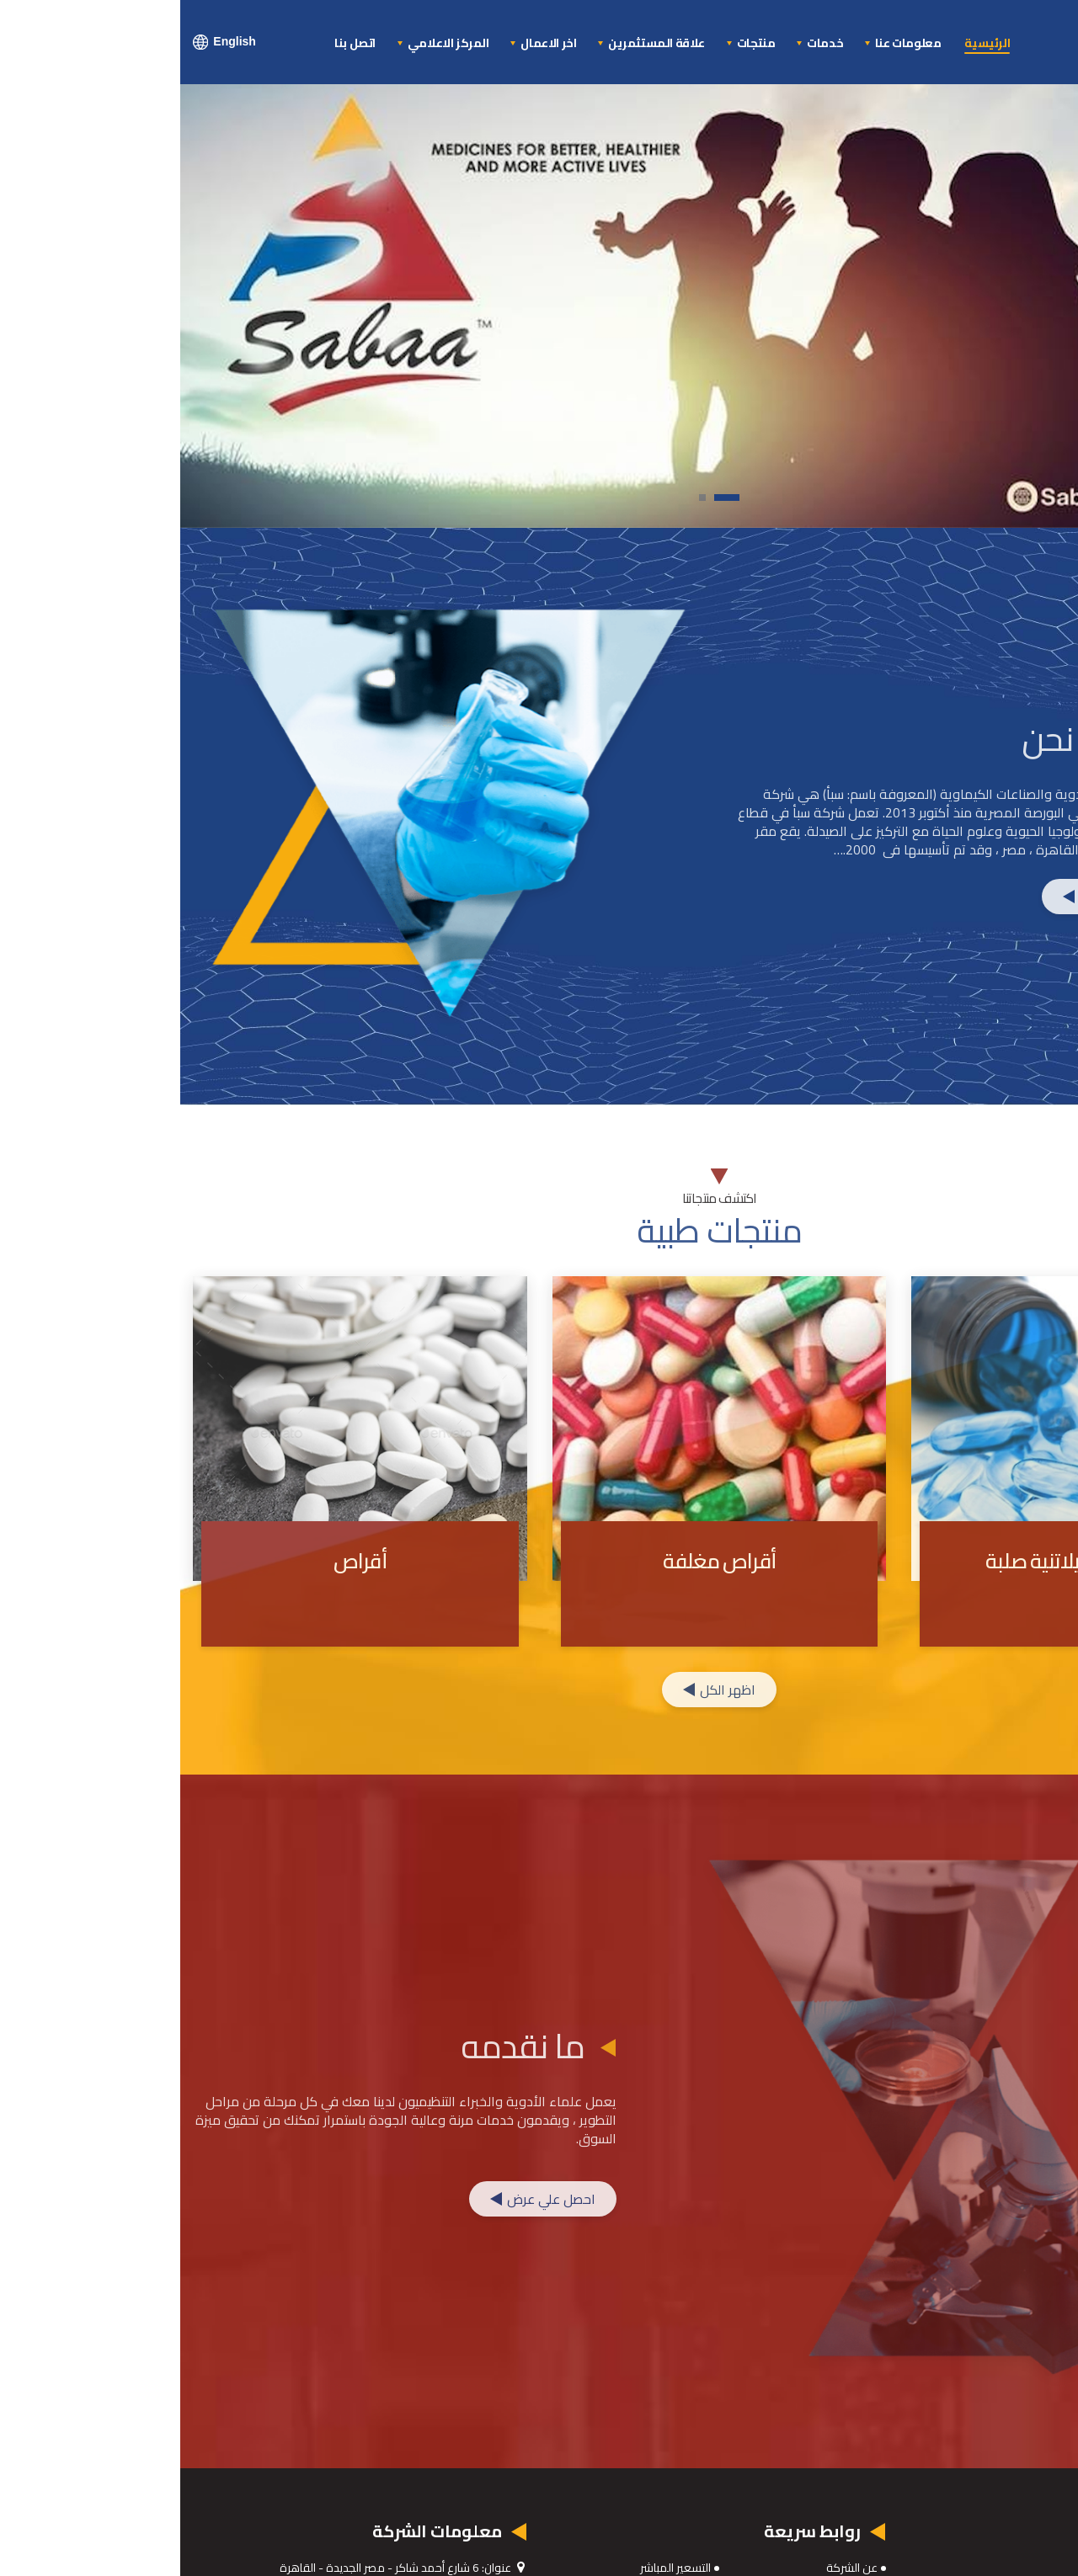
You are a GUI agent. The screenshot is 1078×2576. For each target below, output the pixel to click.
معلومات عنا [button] (726, 42)
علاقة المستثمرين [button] (475, 42)
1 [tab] (550, 502)
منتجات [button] (574, 42)
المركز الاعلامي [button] (266, 42)
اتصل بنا (174, 43)
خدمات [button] (644, 42)
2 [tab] (517, 502)
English (44, 42)
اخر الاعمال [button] (368, 42)
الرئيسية (807, 43)
